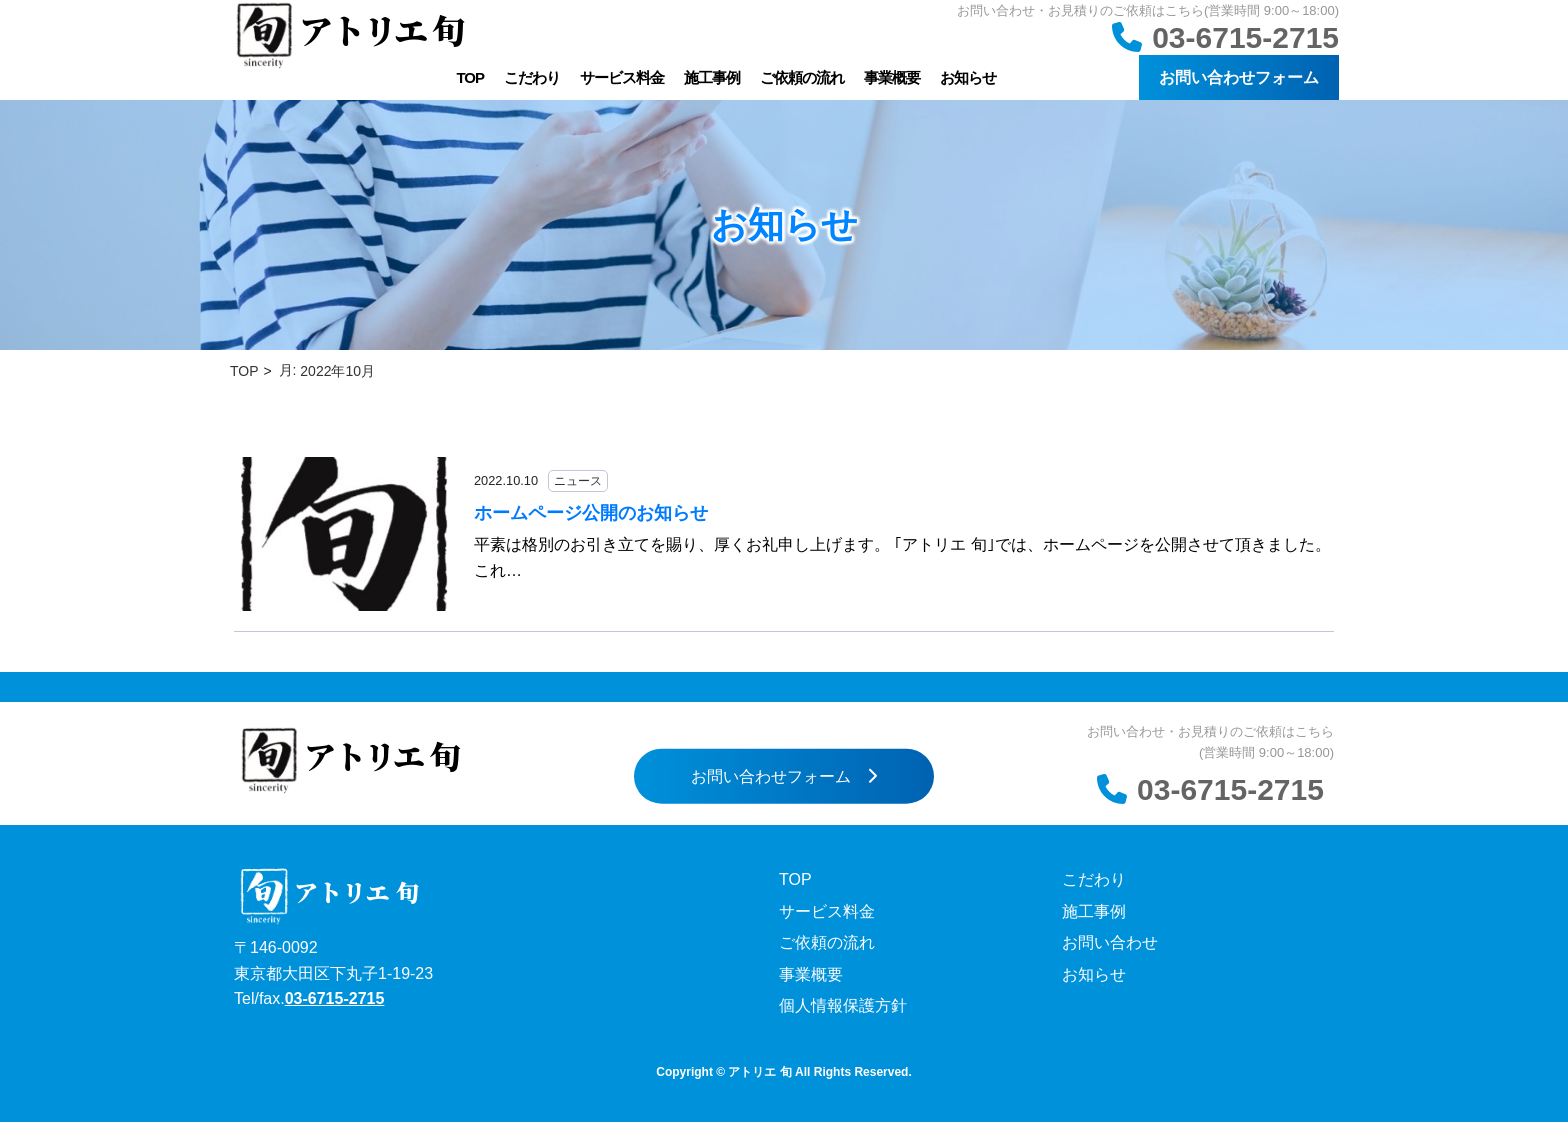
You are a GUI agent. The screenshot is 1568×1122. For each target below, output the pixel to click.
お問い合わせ (1110, 942)
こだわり (532, 77)
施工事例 (712, 77)
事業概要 (892, 77)
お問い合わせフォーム (1239, 77)
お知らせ (968, 77)
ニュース (578, 481)
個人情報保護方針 (843, 1005)
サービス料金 (622, 77)
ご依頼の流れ (802, 77)
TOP (470, 77)
